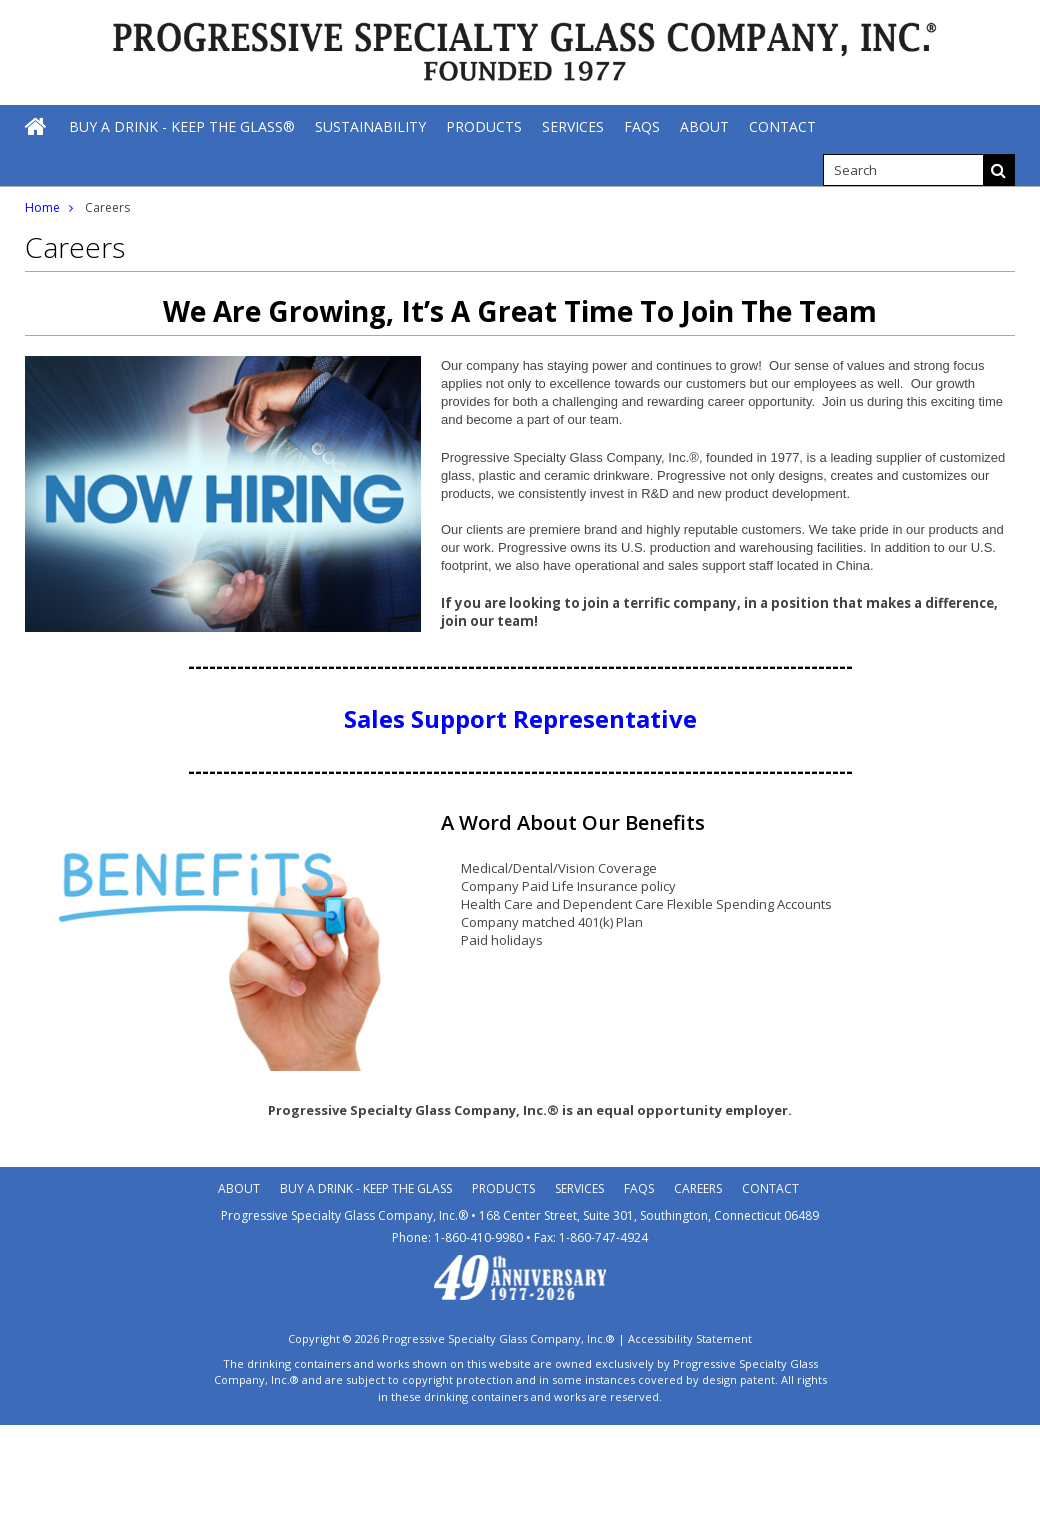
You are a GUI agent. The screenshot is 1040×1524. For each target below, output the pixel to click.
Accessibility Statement (690, 1338)
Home (42, 207)
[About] (704, 126)
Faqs (639, 1188)
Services (579, 1188)
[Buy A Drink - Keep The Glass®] (182, 126)
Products (503, 1188)
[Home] (37, 126)
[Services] (573, 126)
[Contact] (782, 126)
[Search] (999, 170)
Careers (698, 1188)
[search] (903, 170)
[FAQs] (642, 126)
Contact (770, 1188)
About (239, 1188)
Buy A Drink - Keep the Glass (366, 1188)
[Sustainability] (370, 126)
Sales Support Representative (520, 718)
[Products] (484, 126)
